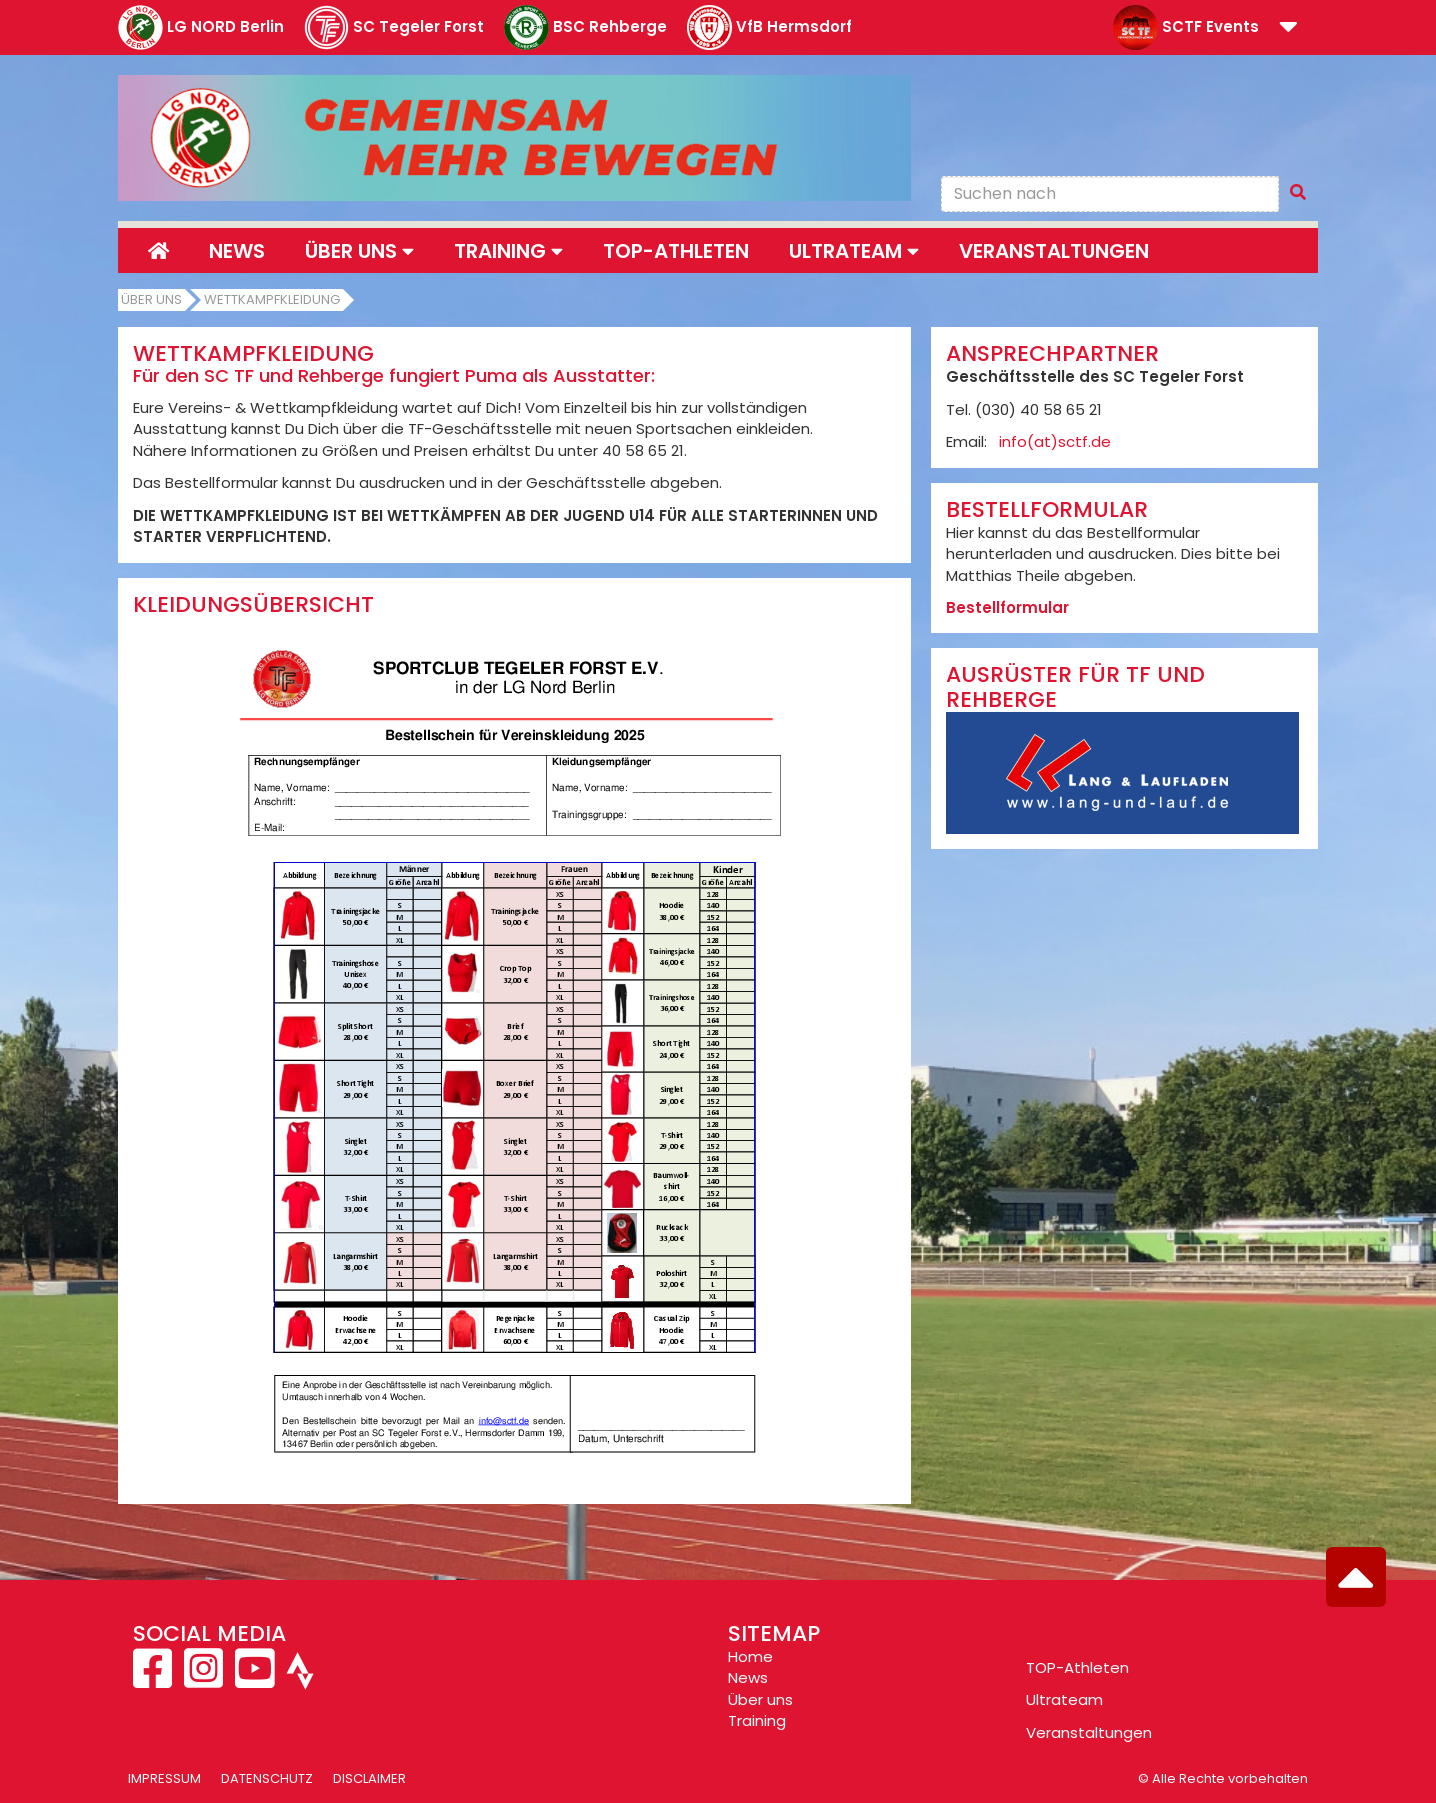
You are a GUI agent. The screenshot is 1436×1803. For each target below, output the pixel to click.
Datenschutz (267, 1778)
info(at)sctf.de (1055, 441)
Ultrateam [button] (854, 251)
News (237, 251)
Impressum (164, 1778)
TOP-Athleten (1077, 1667)
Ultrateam (1064, 1699)
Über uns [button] (359, 251)
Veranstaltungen (1054, 251)
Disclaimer (369, 1778)
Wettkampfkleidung (272, 299)
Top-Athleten (676, 251)
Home (750, 1656)
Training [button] (508, 251)
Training (757, 1720)
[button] (1288, 28)
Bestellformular (1007, 607)
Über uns (151, 299)
